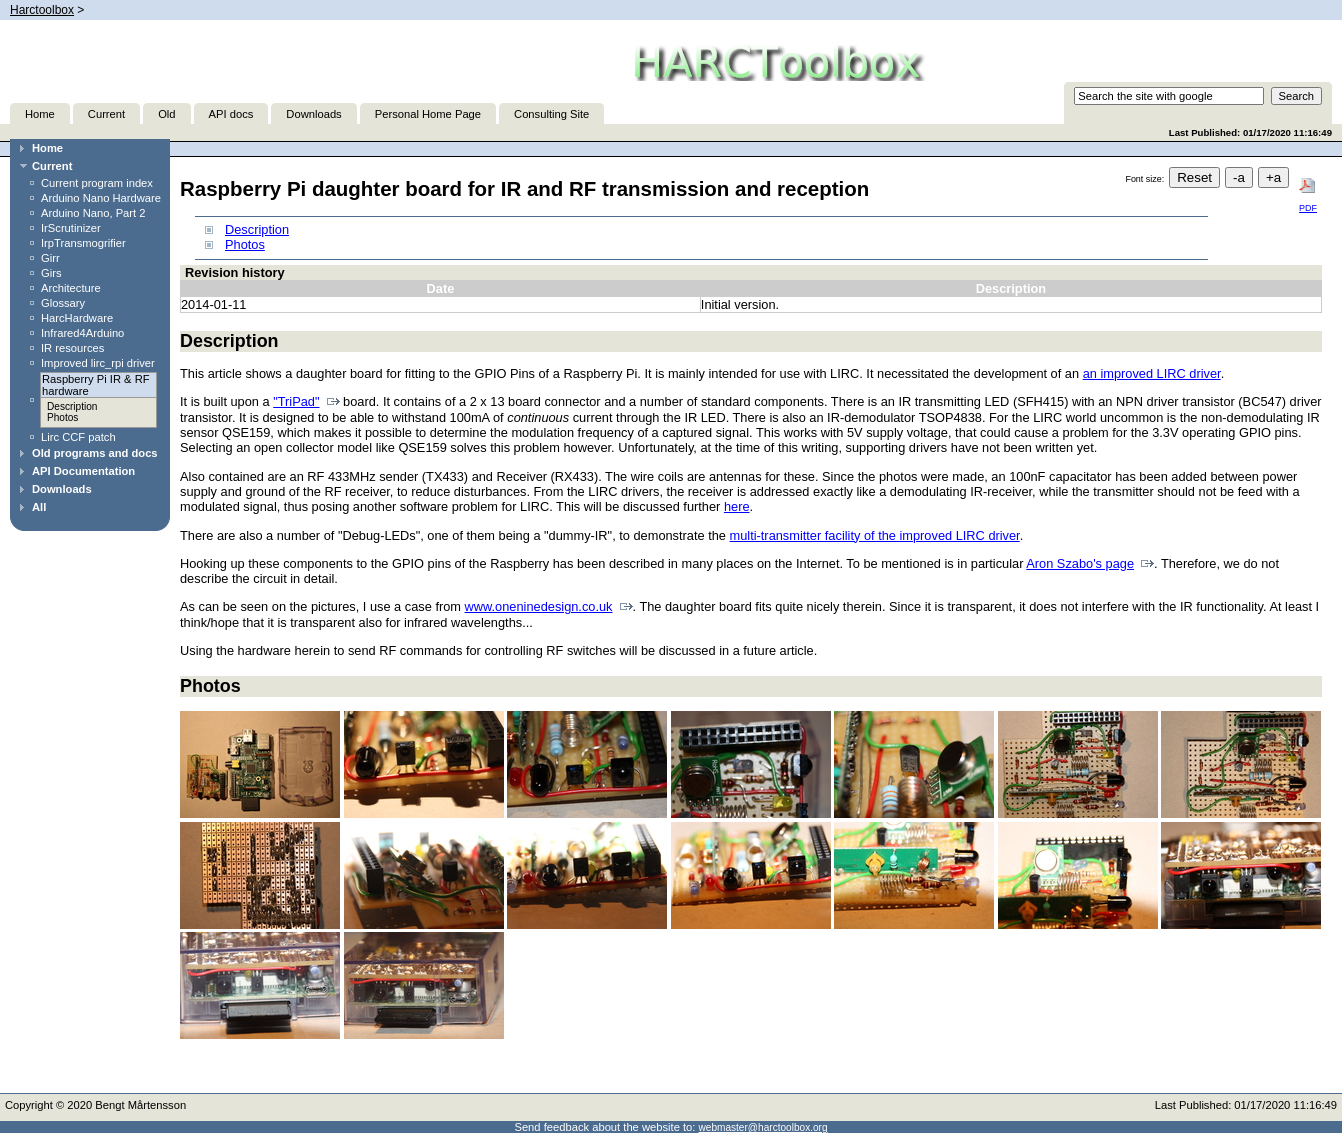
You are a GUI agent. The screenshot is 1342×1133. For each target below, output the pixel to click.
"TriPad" (296, 401)
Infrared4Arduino (82, 333)
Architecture (71, 288)
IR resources (72, 348)
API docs (231, 114)
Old (166, 114)
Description (72, 406)
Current (106, 114)
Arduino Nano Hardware (101, 198)
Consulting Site (551, 114)
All (39, 507)
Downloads (313, 114)
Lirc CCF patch (78, 437)
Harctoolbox (42, 10)
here (737, 506)
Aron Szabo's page (1080, 563)
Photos (62, 417)
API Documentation (83, 471)
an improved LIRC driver (1152, 373)
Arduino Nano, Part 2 (93, 213)
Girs (51, 273)
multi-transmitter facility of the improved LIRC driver (875, 535)
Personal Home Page (428, 114)
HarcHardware (77, 318)
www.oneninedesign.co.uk (539, 606)
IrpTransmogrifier (83, 243)
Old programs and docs (95, 453)
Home (40, 114)
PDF (1308, 195)
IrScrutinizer (71, 228)
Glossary (63, 303)
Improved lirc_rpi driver (98, 363)
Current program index (97, 183)
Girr (50, 258)
